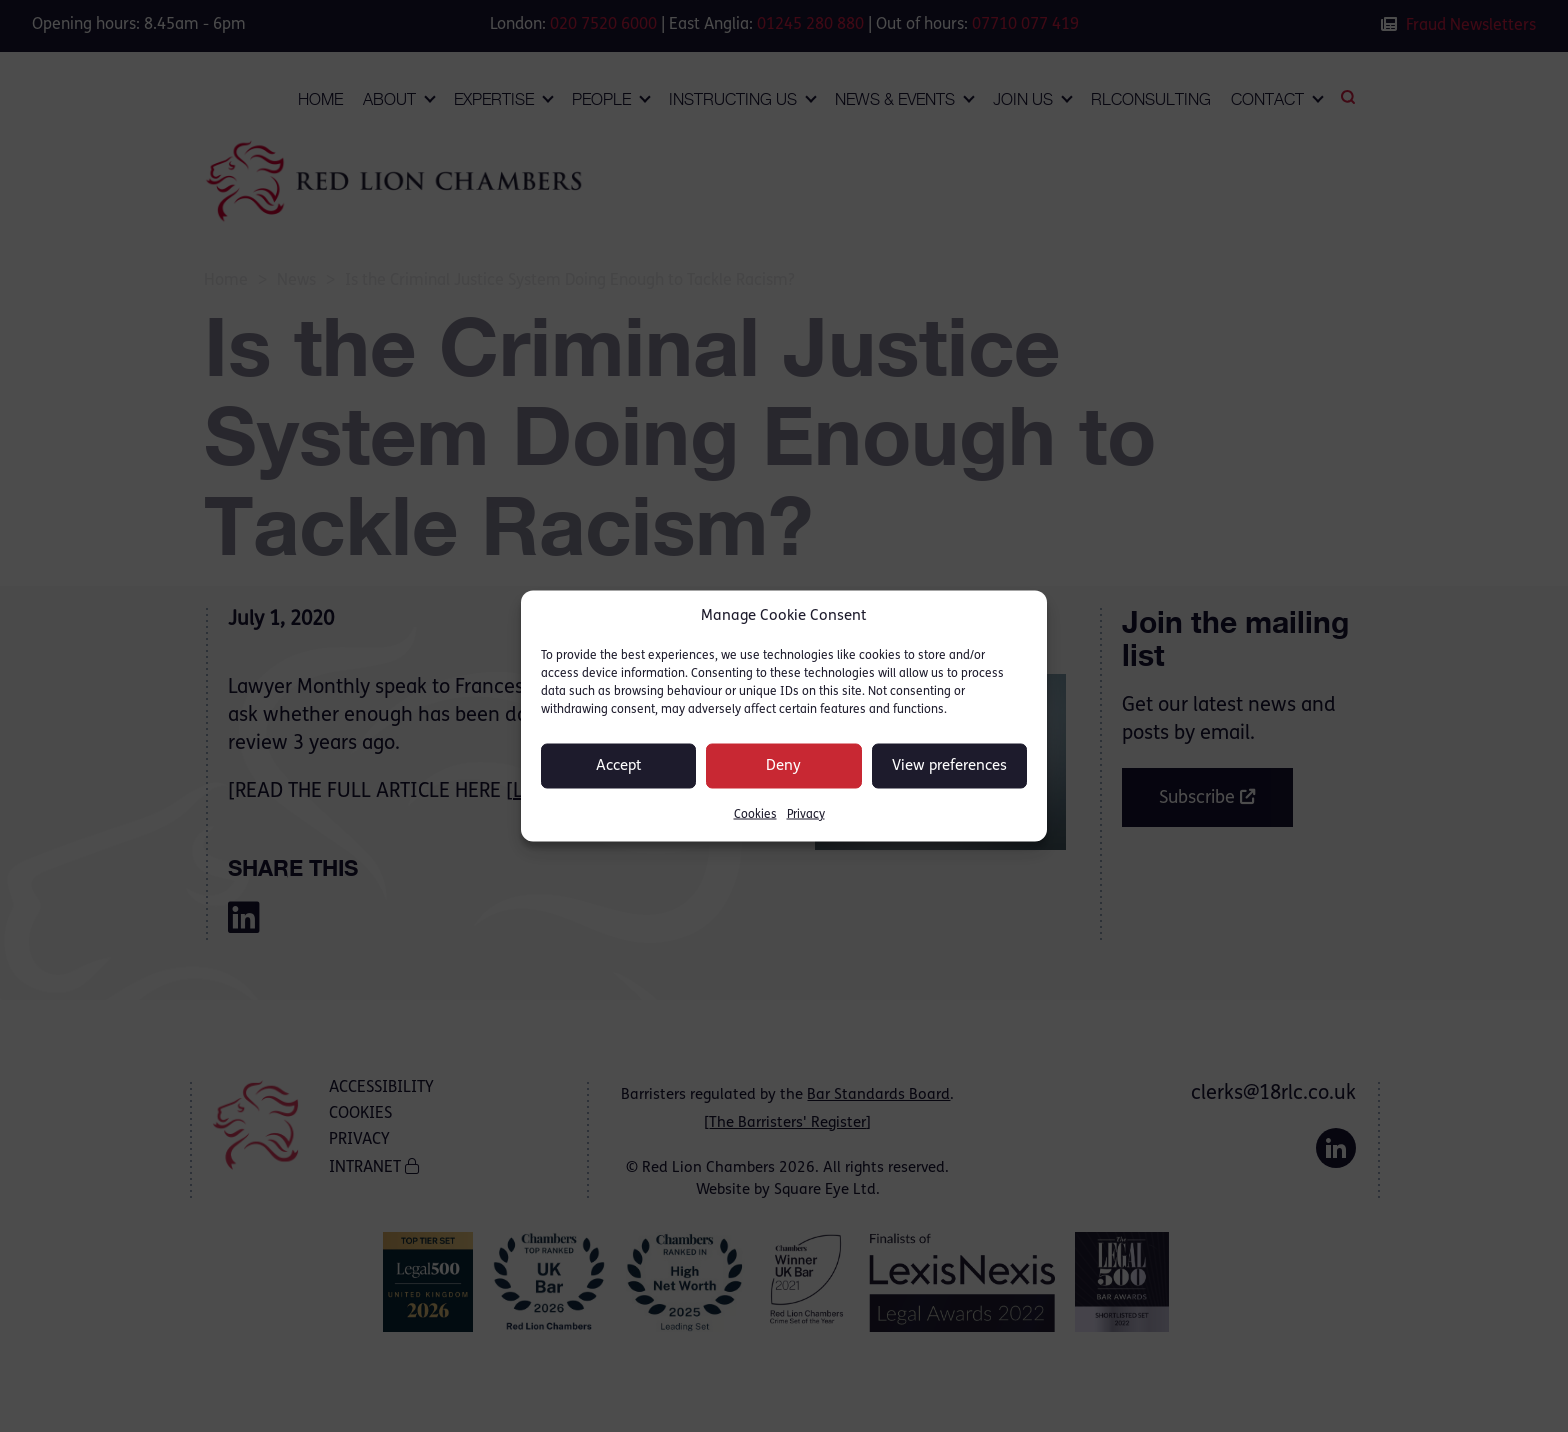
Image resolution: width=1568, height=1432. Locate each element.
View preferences (949, 765)
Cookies (755, 815)
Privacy (806, 815)
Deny (783, 765)
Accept (619, 765)
